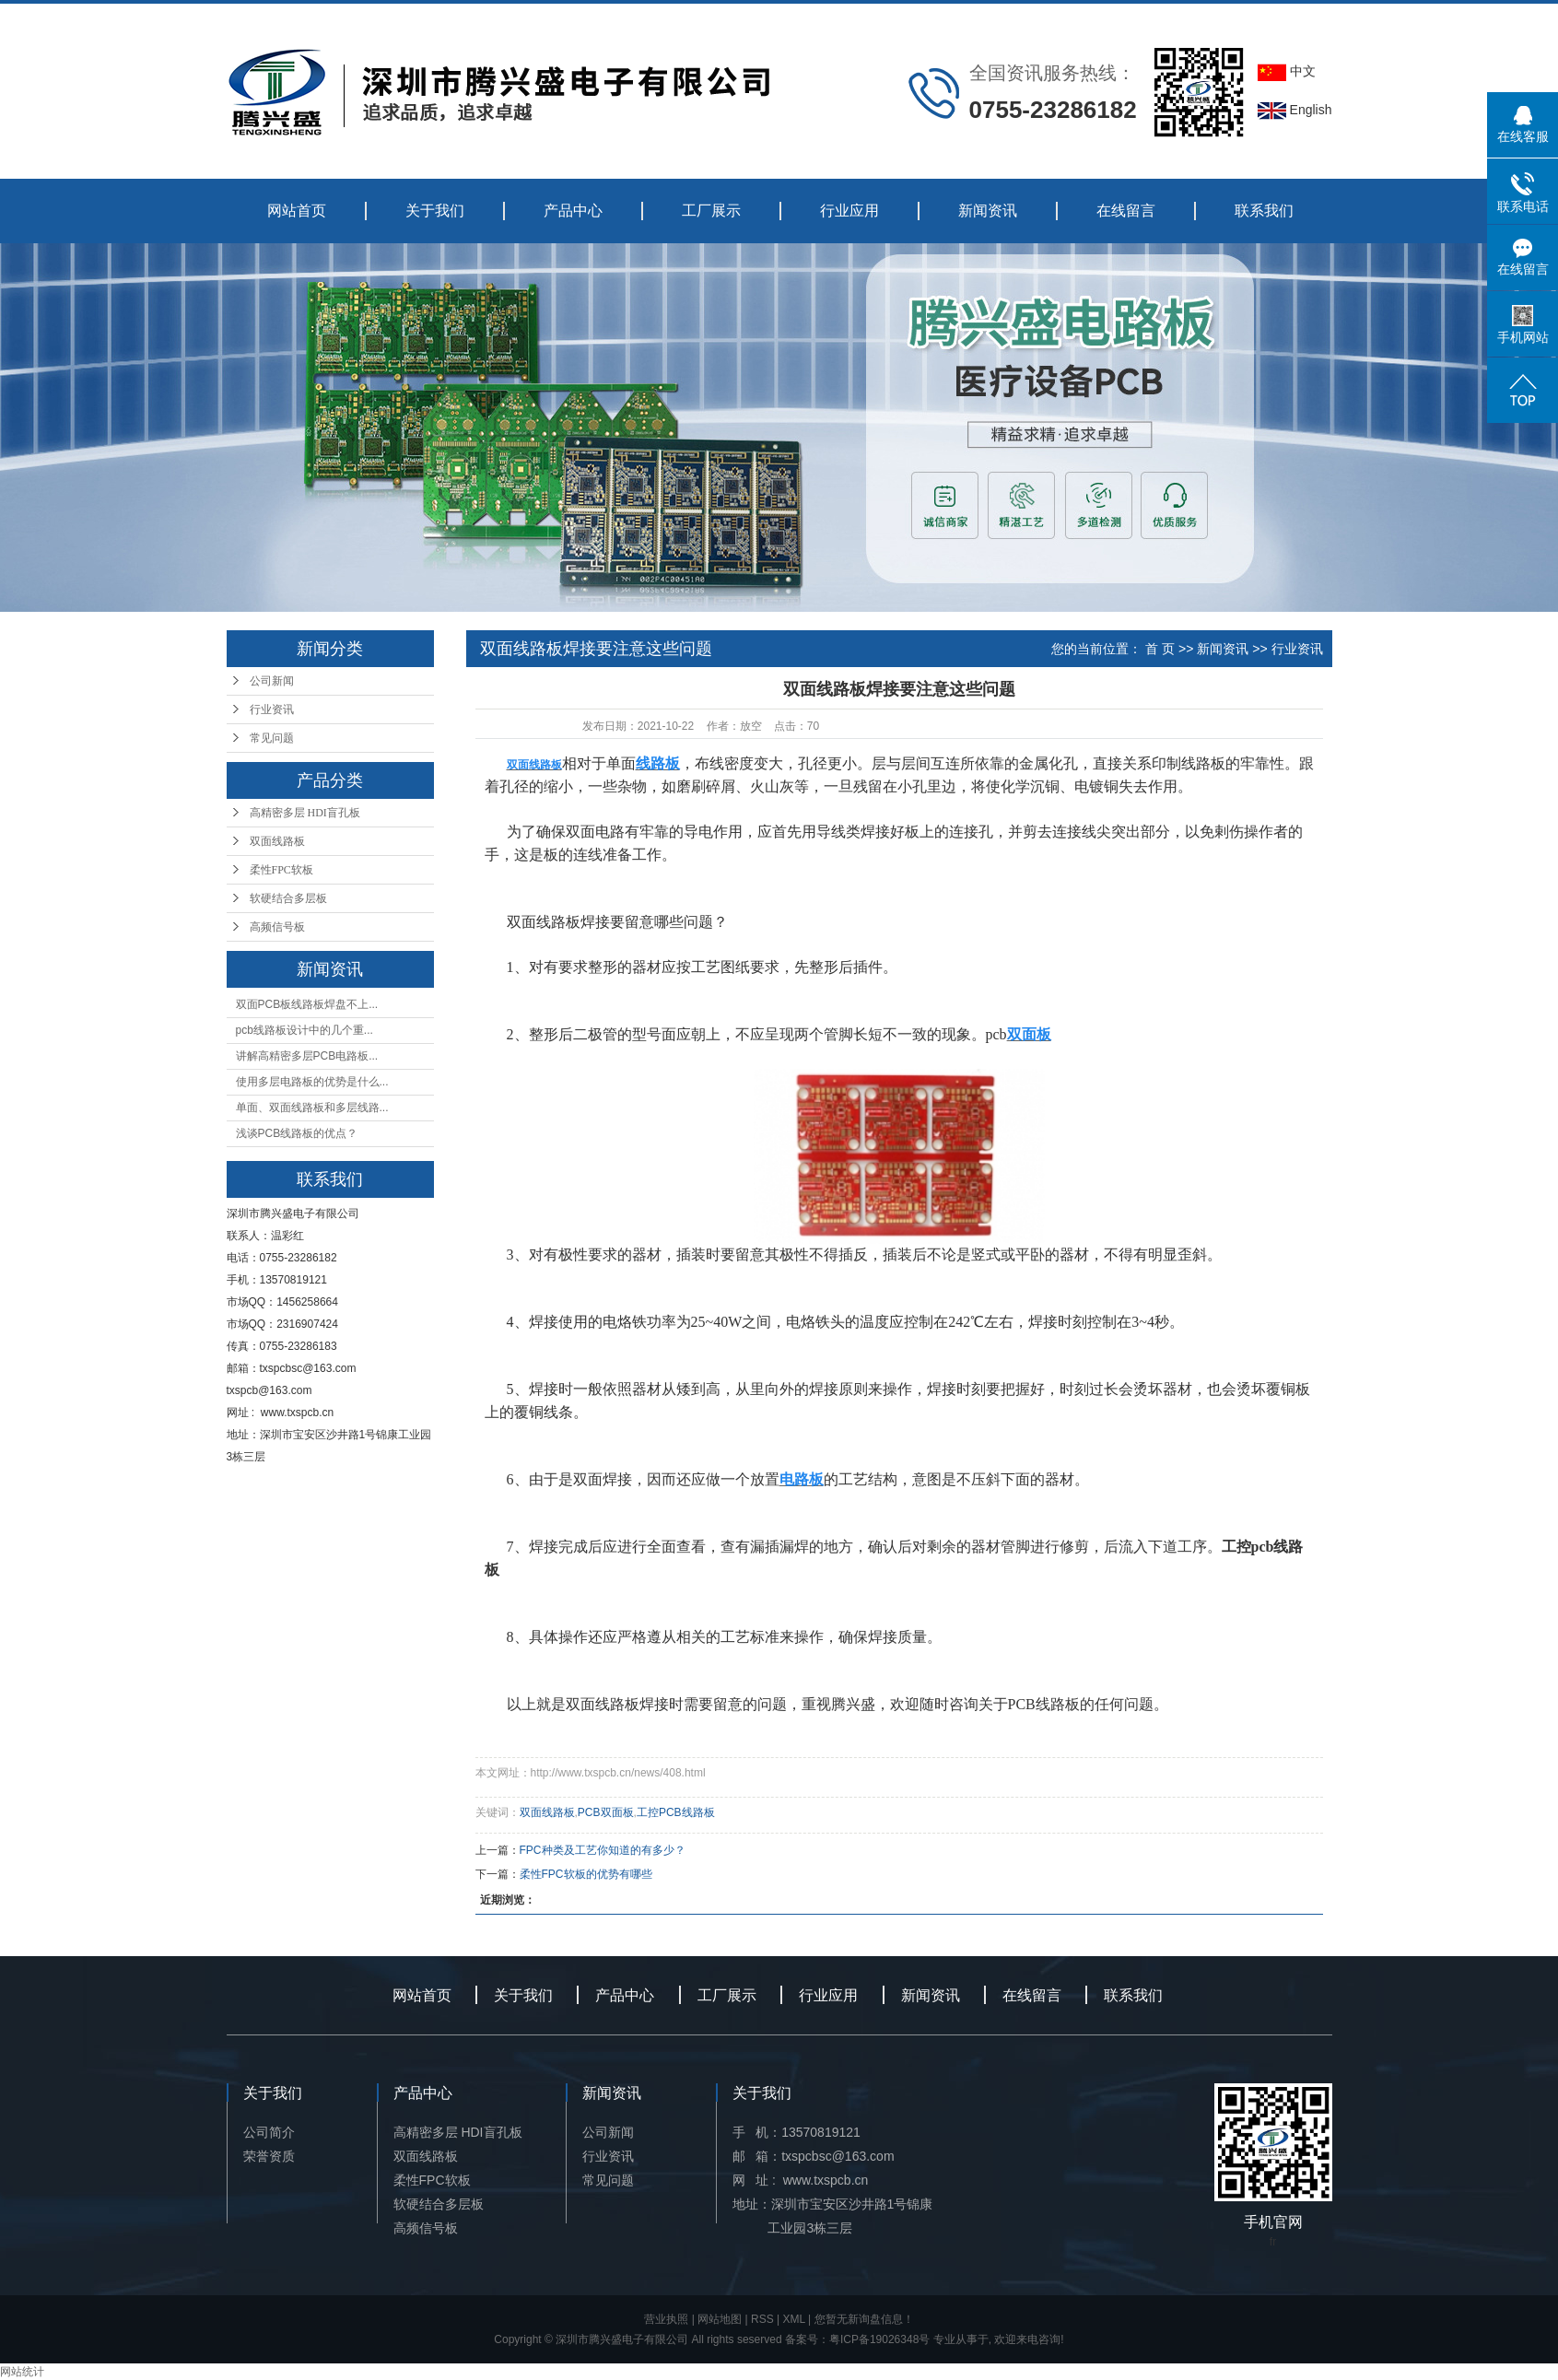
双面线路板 (277, 841)
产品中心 (573, 210)
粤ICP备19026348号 (879, 2339)
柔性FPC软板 (281, 869)
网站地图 (719, 2319)
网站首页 (296, 210)
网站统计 (22, 2371)
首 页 (1160, 648)
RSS (762, 2319)
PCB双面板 (606, 1812)
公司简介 (269, 2132)
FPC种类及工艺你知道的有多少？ (602, 1850)
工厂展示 (711, 210)
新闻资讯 (987, 210)
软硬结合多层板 (288, 898)
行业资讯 (272, 709)
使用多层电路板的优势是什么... (312, 1081)
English (1295, 109)
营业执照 (666, 2319)
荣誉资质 (269, 2156)
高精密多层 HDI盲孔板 (305, 812)
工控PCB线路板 (676, 1812)
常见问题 (272, 738)
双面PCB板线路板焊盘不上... (307, 1004)
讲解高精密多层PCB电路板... (307, 1055)
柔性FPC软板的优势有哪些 (586, 1874)
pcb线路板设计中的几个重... (304, 1030)
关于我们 (434, 210)
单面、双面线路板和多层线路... (312, 1107)
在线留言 (1125, 210)
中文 (1287, 71)
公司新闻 (272, 680)
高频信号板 (277, 926)
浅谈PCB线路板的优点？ (297, 1133)
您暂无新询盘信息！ (864, 2319)
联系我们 (1264, 210)
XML (794, 2319)
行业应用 (849, 210)
